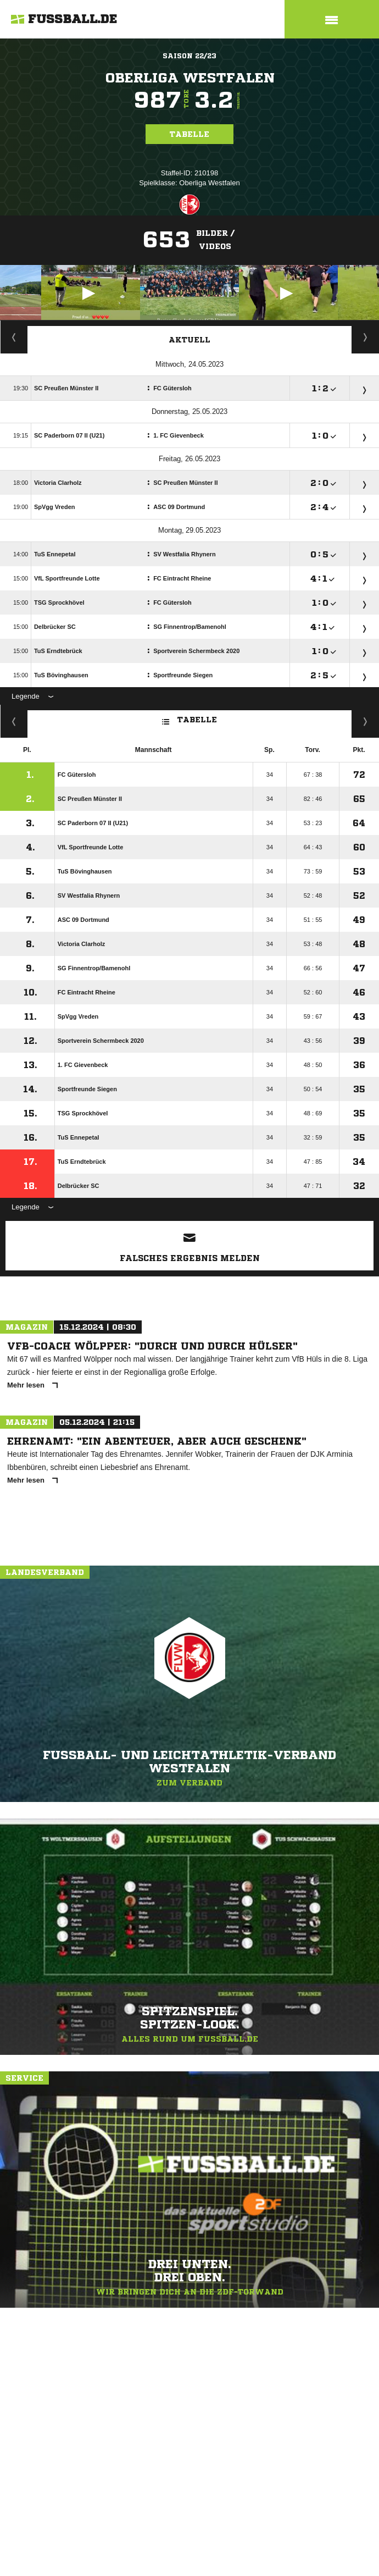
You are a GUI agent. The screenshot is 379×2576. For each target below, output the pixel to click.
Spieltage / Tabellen (365, 336)
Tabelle (189, 134)
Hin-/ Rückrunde (365, 721)
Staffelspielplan (14, 336)
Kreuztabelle (14, 721)
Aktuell (189, 340)
